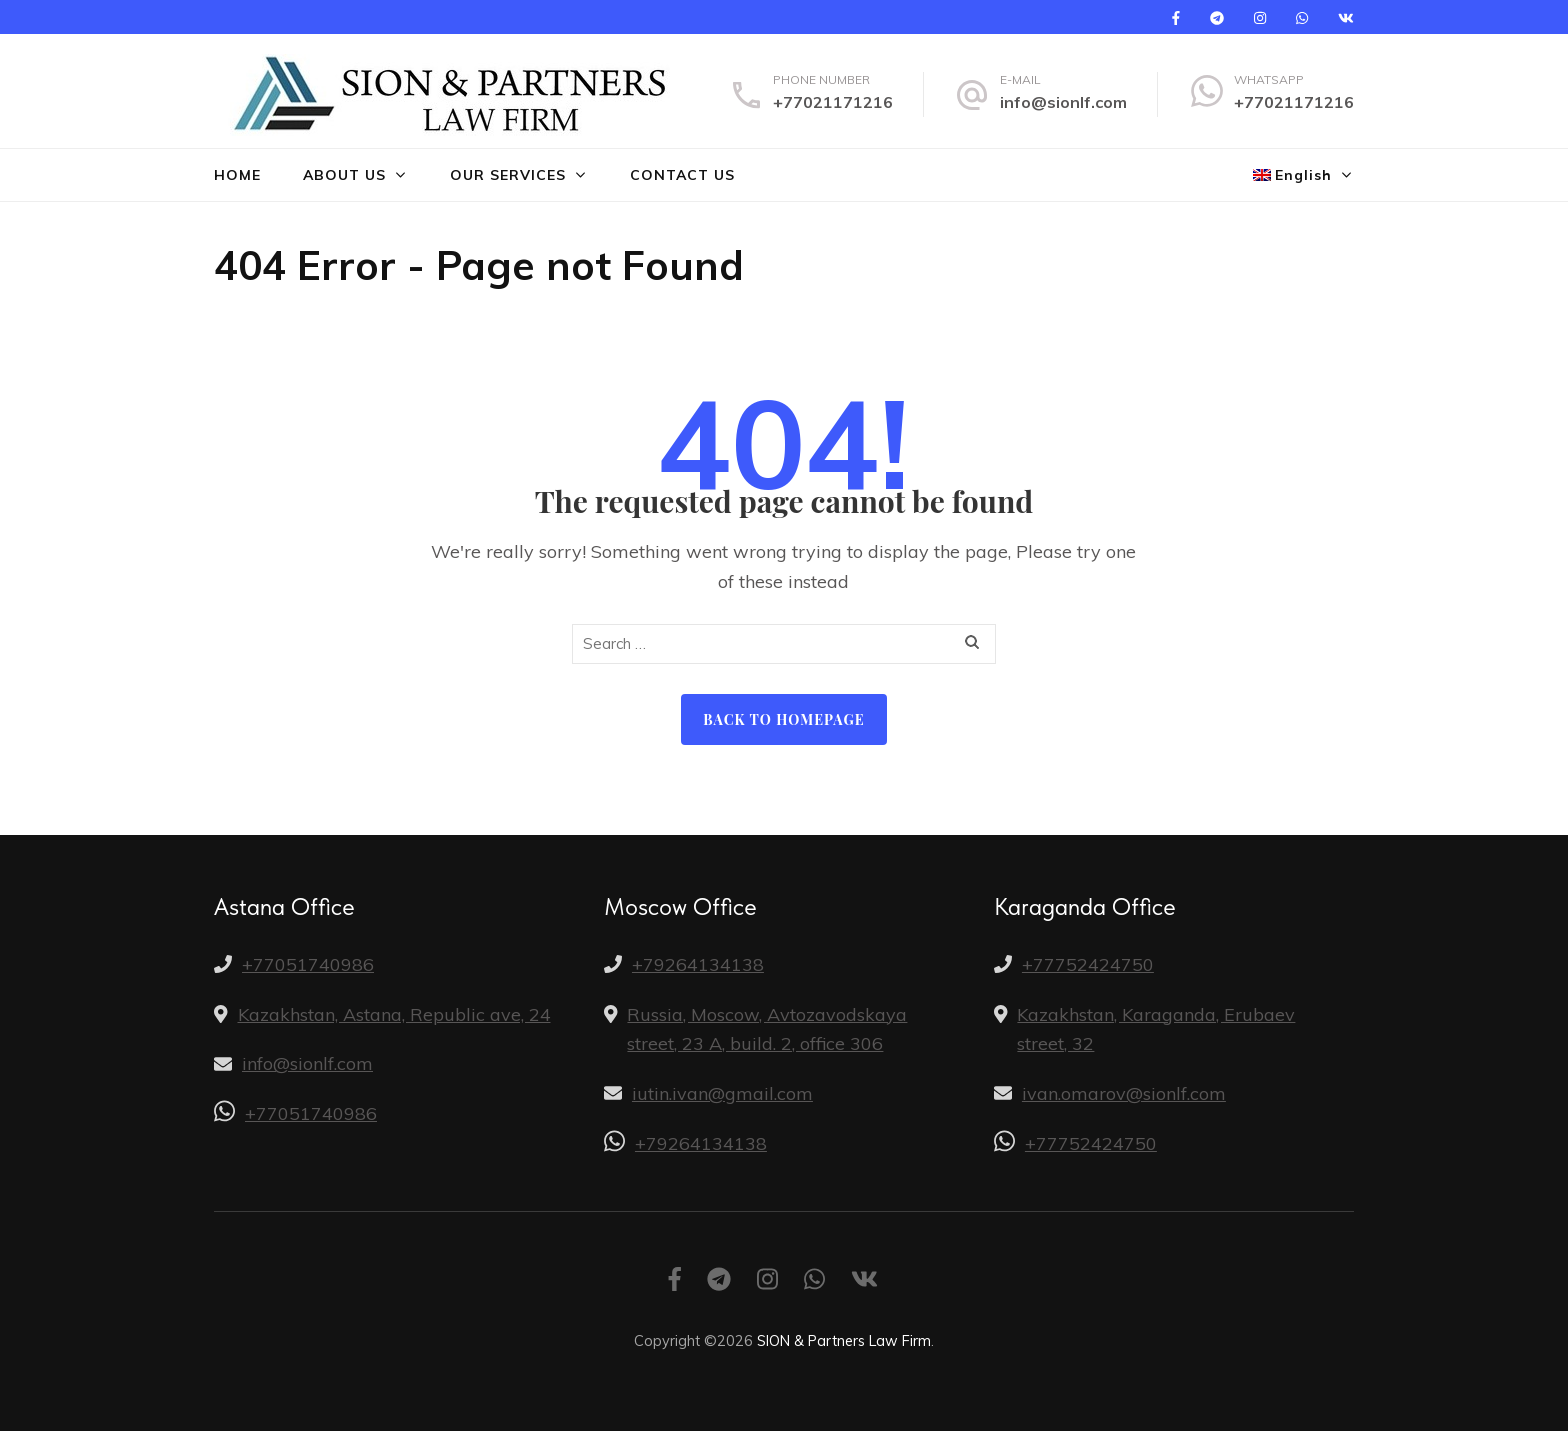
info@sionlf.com (1063, 102)
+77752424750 (1088, 964)
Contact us (682, 175)
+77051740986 (308, 964)
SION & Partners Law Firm (844, 1340)
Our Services (508, 175)
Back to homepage (783, 719)
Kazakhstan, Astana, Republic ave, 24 (394, 1014)
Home (237, 175)
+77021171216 (833, 102)
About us (344, 175)
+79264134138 (698, 964)
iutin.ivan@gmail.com (722, 1093)
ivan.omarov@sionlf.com (1124, 1093)
